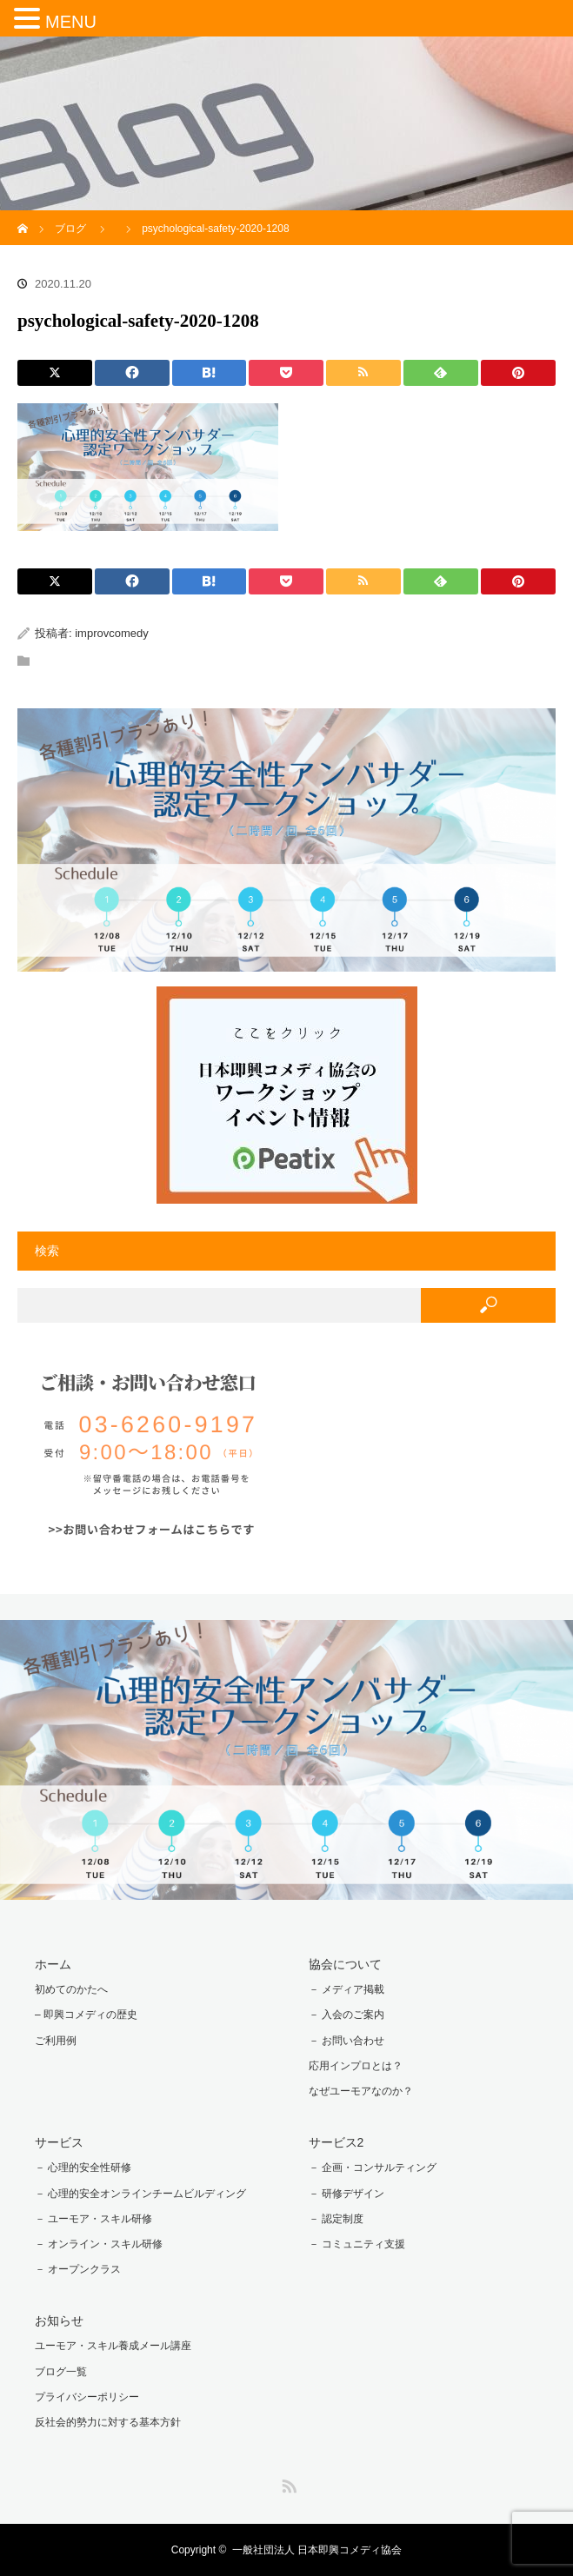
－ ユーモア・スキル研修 (93, 2219)
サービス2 (336, 2142)
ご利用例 (56, 2041)
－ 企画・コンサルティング (372, 2167)
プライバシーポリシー (87, 2397)
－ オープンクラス (78, 2269)
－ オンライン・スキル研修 (99, 2244)
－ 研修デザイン (346, 2194)
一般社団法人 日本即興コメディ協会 (317, 2550)
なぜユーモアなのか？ (361, 2091)
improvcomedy (112, 633)
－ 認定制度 (336, 2219)
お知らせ (59, 2320)
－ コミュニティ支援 (357, 2244)
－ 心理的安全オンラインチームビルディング (140, 2194)
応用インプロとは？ (356, 2066)
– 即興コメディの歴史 (86, 2014)
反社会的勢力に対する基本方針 (108, 2422)
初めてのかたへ (71, 1989)
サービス (59, 2142)
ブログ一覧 (61, 2372)
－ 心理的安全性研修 (83, 2167)
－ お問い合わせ (346, 2041)
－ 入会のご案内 (346, 2014)
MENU (71, 21)
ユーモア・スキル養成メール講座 (113, 2346)
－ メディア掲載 (346, 1989)
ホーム (53, 1964)
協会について (345, 1964)
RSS (287, 2483)
